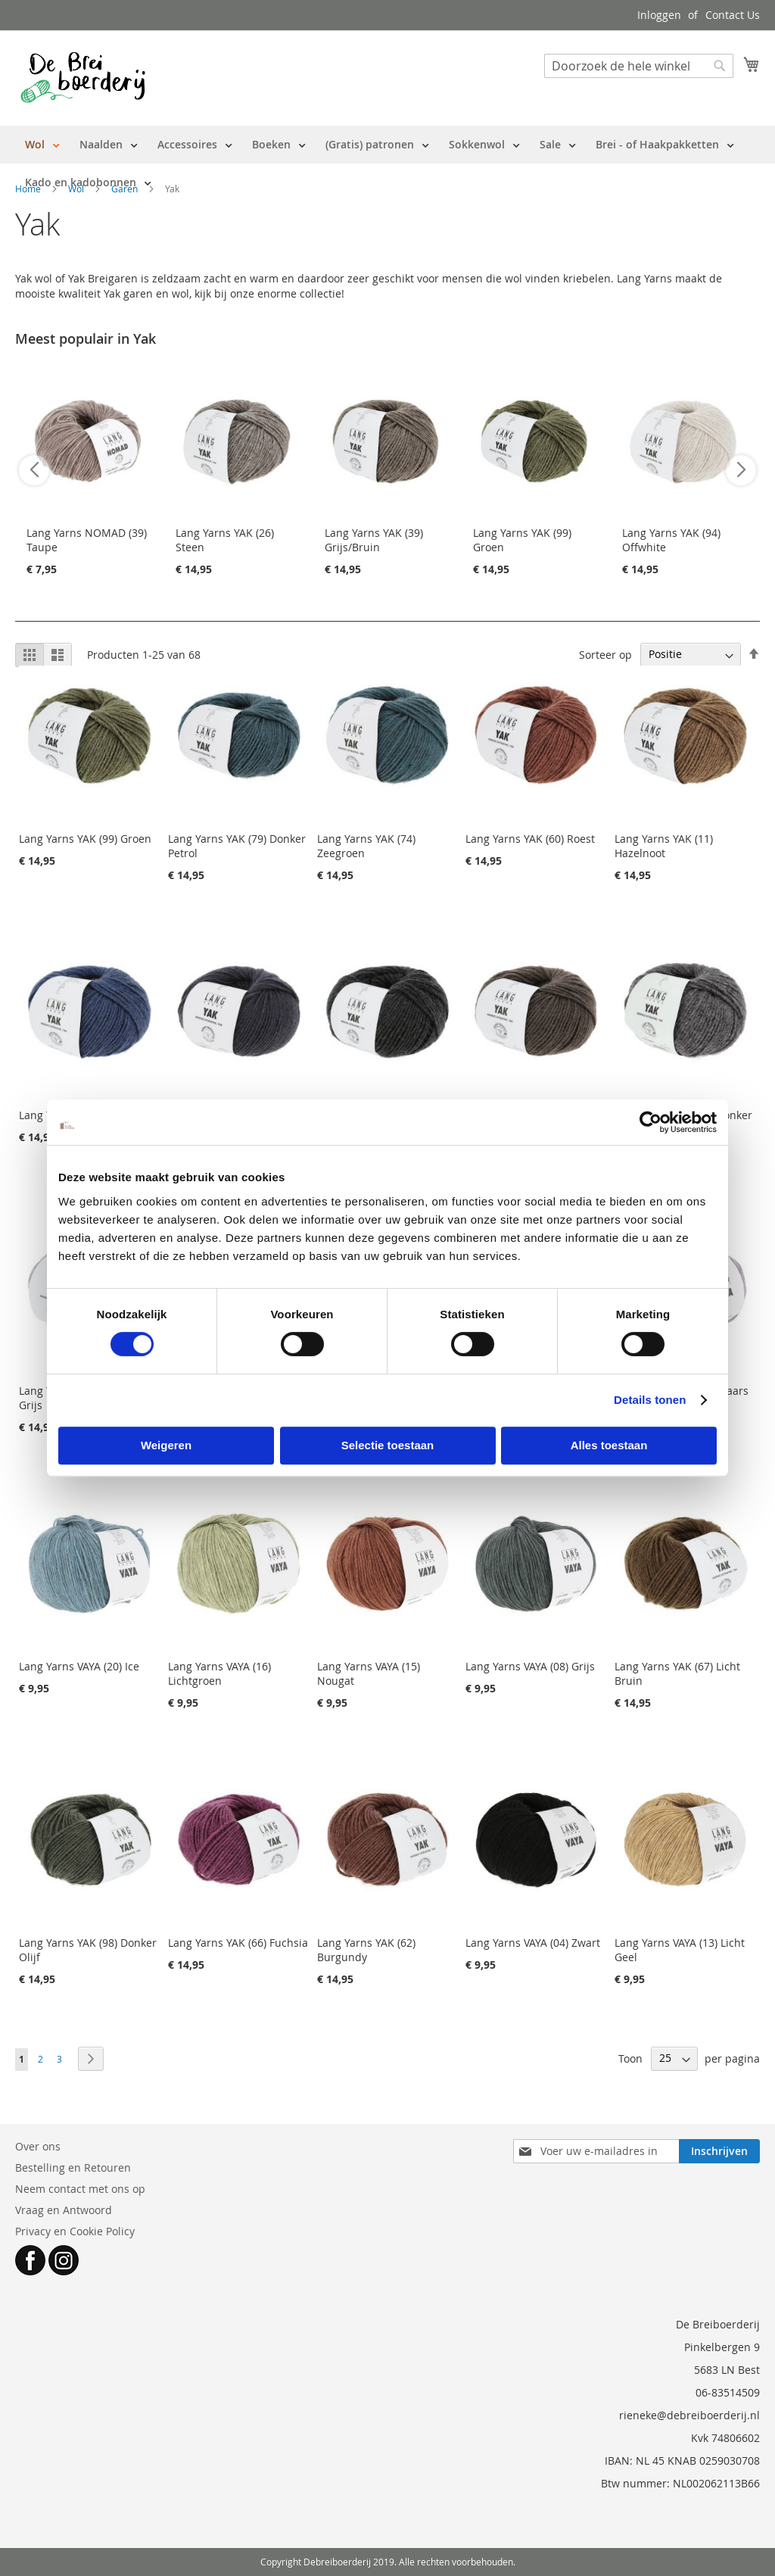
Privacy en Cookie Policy (75, 2231)
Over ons (38, 2146)
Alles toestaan (609, 1445)
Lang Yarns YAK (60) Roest (530, 838)
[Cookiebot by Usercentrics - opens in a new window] (650, 1122)
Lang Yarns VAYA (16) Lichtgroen (219, 1673)
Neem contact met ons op (80, 2188)
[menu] (387, 163)
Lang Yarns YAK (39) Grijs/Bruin (374, 539)
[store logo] (83, 77)
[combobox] (638, 66)
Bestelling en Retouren (73, 2167)
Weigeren (166, 1445)
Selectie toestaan (387, 1445)
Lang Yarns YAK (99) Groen (85, 838)
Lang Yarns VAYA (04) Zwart (532, 1942)
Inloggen (659, 15)
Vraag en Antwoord (63, 2210)
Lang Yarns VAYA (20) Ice (79, 1666)
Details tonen (650, 1399)
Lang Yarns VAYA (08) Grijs (530, 1666)
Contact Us (732, 15)
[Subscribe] (719, 2151)
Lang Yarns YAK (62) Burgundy (366, 1949)
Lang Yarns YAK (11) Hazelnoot (664, 845)
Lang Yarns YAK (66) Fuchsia (238, 1942)
